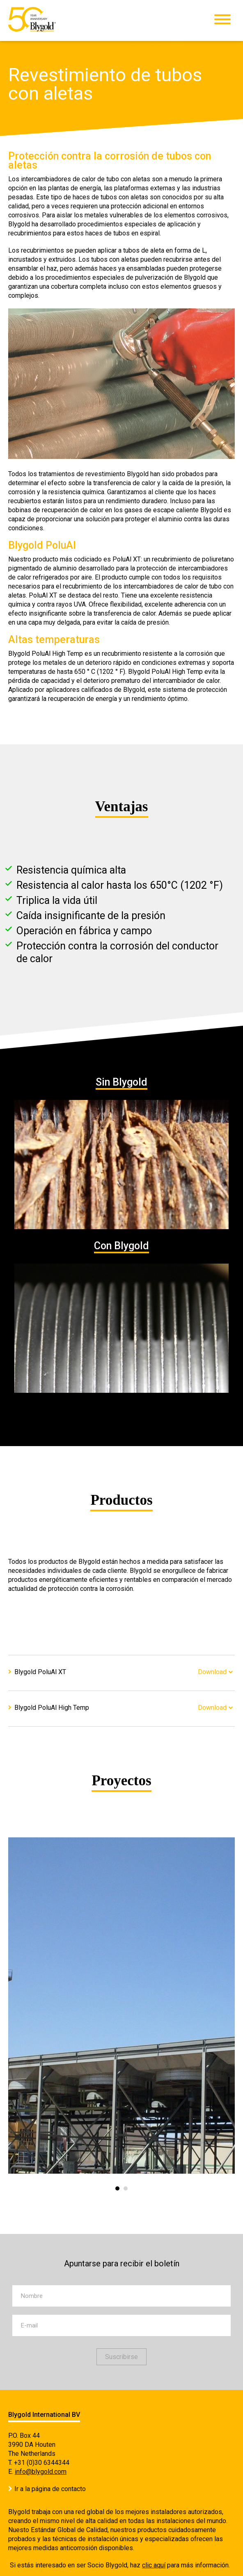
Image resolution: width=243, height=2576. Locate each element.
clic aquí (153, 2565)
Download (212, 1672)
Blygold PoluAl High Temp (51, 1707)
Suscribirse (121, 2357)
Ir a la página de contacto (50, 2489)
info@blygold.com (40, 2472)
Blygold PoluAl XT (40, 1672)
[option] (121, 2005)
